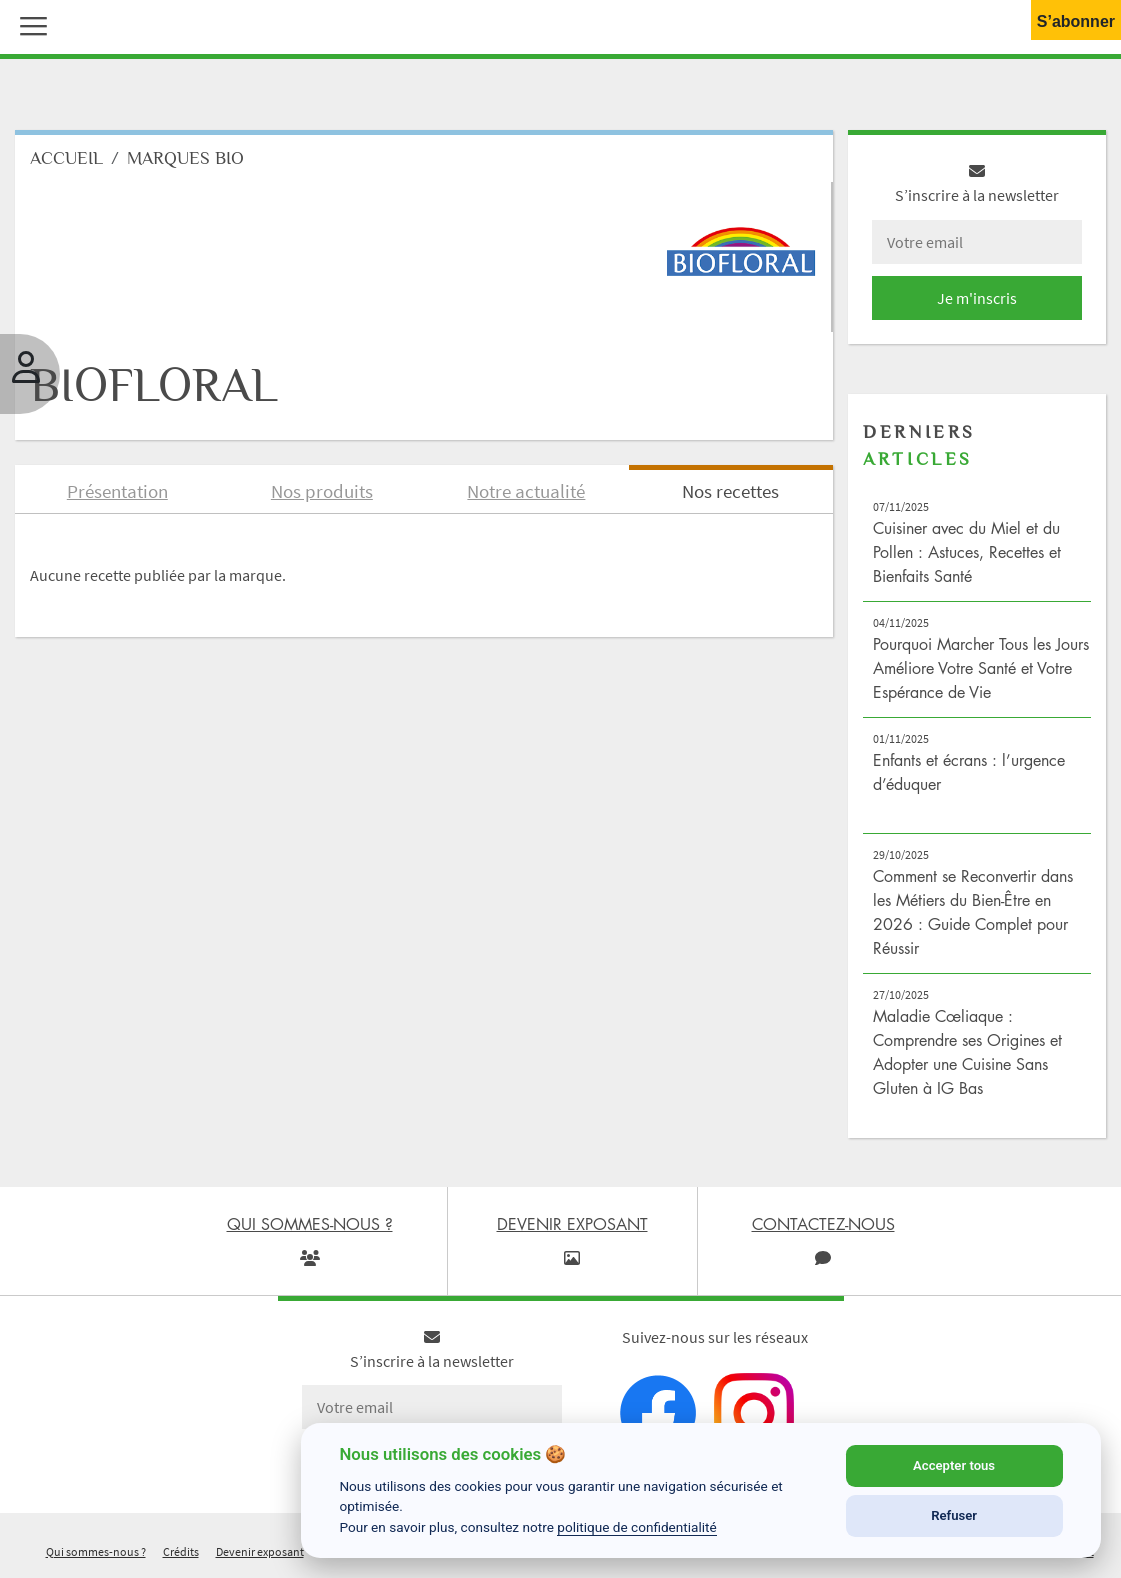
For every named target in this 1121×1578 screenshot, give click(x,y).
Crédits (181, 1551)
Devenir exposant (260, 1551)
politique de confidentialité (637, 1527)
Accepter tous (954, 1465)
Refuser (954, 1515)
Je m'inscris (977, 298)
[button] (29, 24)
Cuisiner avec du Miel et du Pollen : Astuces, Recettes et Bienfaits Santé (967, 552)
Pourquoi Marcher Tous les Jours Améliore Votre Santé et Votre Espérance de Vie (981, 668)
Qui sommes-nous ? (96, 1551)
